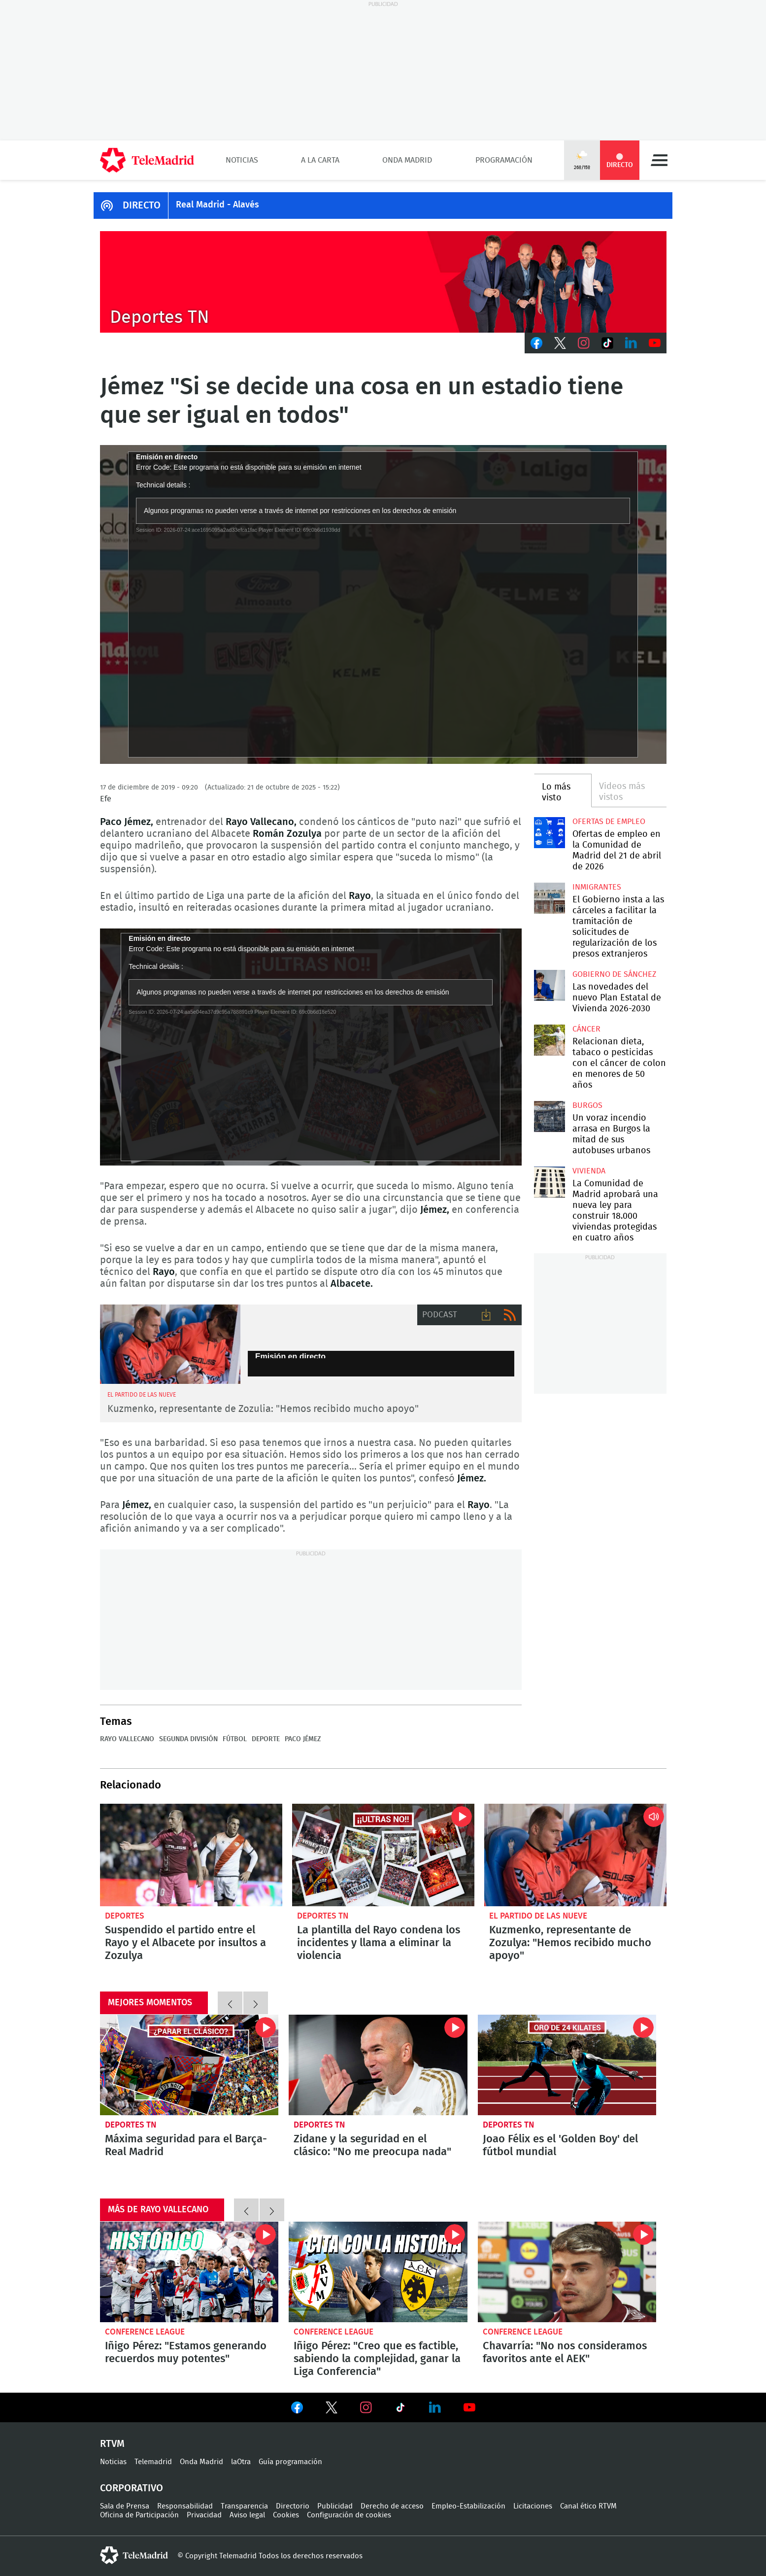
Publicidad (335, 2506)
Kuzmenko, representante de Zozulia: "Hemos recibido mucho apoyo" (263, 1409)
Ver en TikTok (400, 2409)
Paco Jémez (303, 1739)
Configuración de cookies (349, 2515)
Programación (504, 160)
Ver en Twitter (331, 2409)
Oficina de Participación (139, 2515)
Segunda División (188, 1739)
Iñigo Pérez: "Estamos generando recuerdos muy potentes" (189, 2272)
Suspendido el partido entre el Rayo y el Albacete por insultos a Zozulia (191, 1855)
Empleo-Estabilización (468, 2506)
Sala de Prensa (124, 2506)
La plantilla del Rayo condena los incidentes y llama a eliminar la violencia (383, 1855)
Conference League (145, 2332)
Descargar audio (486, 1315)
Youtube (654, 343)
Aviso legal (247, 2515)
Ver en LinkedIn (435, 2407)
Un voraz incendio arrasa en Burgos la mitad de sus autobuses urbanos (549, 1116)
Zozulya (170, 1344)
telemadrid (134, 2555)
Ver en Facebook (297, 2409)
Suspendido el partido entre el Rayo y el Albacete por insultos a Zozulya (185, 1942)
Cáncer (586, 1029)
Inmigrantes (596, 887)
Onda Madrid (407, 160)
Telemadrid (153, 2462)
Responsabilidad (185, 2506)
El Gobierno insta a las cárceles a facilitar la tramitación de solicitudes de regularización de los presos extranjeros (549, 898)
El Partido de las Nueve (538, 1916)
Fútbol (235, 1739)
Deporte (266, 1739)
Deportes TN (322, 1916)
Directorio (292, 2506)
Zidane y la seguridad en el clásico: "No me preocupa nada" (378, 2065)
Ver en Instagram (366, 2407)
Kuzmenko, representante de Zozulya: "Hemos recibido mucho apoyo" (570, 1942)
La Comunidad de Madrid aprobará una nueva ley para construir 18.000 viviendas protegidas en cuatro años (549, 1182)
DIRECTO (142, 205)
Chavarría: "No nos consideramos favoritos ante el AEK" (567, 2272)
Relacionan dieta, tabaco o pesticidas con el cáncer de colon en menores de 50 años (549, 1040)
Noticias (242, 160)
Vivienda (588, 1171)
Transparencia (244, 2506)
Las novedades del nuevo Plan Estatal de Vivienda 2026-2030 (549, 985)
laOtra (241, 2462)
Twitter (560, 343)
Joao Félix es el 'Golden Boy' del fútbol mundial (567, 2065)
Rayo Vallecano (127, 1739)
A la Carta (320, 160)
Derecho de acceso (392, 2506)
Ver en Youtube (469, 2407)
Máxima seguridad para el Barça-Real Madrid (189, 2065)
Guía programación (290, 2462)
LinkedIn (631, 343)
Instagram (584, 343)
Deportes (124, 1916)
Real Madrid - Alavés (217, 205)
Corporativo (131, 2488)
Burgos (587, 1105)
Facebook (536, 343)
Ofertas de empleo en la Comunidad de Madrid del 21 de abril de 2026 (549, 832)
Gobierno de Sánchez (614, 974)
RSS (510, 1315)
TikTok (607, 343)
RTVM (112, 2444)
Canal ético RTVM (588, 2506)
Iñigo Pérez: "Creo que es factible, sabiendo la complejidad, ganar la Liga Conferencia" (378, 2272)
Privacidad (204, 2515)
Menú (659, 160)
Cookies (286, 2515)
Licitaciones (532, 2506)
